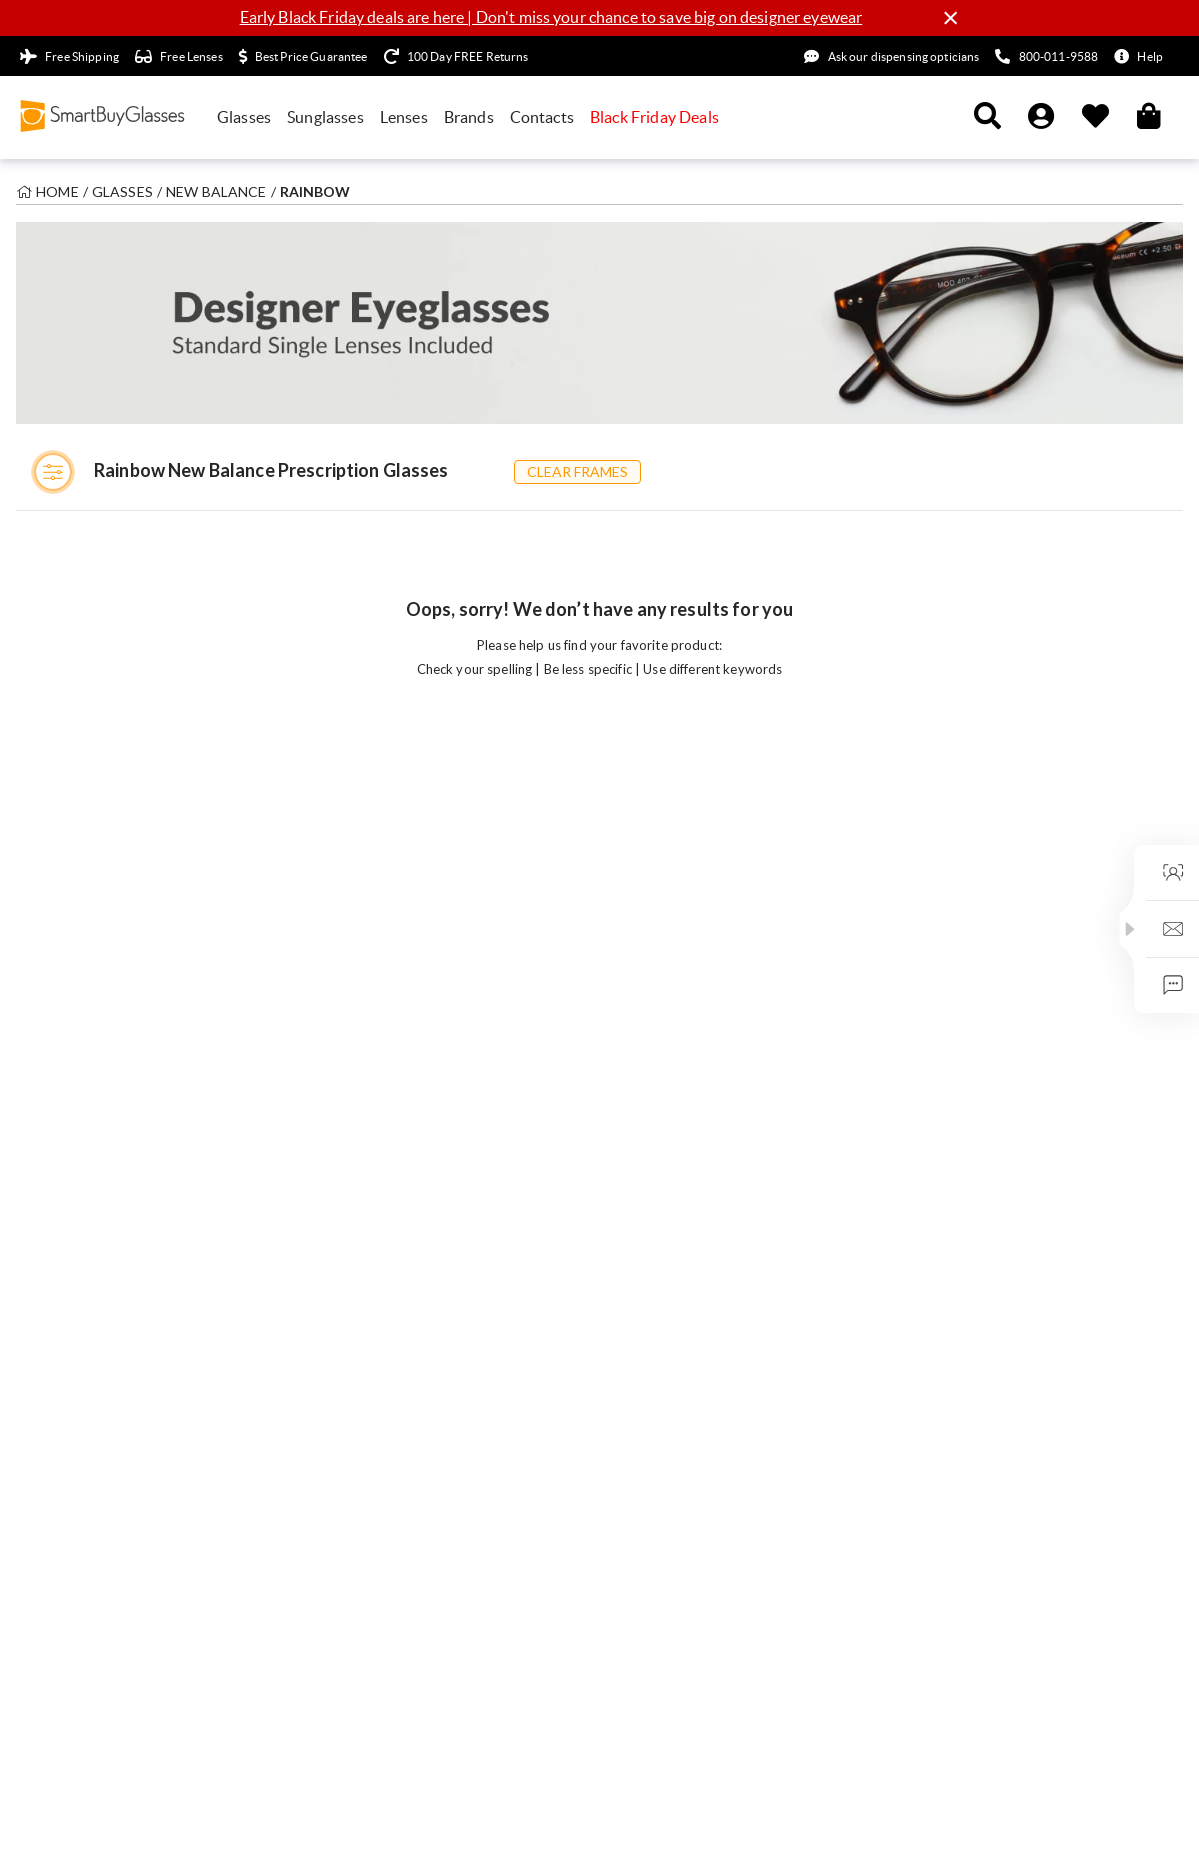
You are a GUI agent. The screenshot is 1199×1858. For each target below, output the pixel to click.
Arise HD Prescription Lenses (705, 1286)
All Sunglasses (72, 1071)
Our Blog (931, 1071)
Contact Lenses (368, 1309)
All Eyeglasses (72, 1048)
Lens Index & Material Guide (701, 1167)
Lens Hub (641, 1143)
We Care (930, 1119)
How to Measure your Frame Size (716, 1262)
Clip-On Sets (360, 1214)
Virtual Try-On (74, 1167)
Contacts (542, 117)
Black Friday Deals (654, 117)
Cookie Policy (336, 1805)
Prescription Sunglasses (395, 1238)
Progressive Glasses (382, 1048)
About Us (932, 1048)
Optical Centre (659, 1071)
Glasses (244, 117)
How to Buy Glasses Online (697, 1095)
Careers (928, 1095)
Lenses (404, 117)
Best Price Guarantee (970, 1214)
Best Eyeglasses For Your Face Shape (727, 1238)
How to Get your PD (676, 1190)
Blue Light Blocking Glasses (406, 1119)
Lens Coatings (656, 1333)
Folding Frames (368, 1190)
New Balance (216, 191)
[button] (1130, 929)
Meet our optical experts (980, 1262)
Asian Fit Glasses (373, 1167)
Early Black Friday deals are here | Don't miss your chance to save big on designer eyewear (551, 17)
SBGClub (931, 1167)
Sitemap (426, 1805)
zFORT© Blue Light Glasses (697, 1214)
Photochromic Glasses (390, 1143)
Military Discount (959, 1389)
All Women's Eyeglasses (102, 1119)
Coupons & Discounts (97, 1342)
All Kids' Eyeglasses (89, 1143)
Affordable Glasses (380, 1333)
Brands (469, 117)
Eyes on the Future (962, 1143)
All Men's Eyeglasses (92, 1095)
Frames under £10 (85, 1294)
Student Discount (83, 1318)
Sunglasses (325, 117)
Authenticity (943, 1190)
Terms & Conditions (96, 1805)
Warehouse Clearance (97, 1270)
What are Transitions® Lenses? (709, 1309)
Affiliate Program (958, 1342)
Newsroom (937, 1238)
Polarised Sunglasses (385, 1286)
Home (57, 191)
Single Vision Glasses (386, 1071)
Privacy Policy (227, 1805)
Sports (340, 1262)
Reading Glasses (370, 1095)
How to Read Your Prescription (711, 1119)
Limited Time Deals (88, 1246)
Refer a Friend (948, 1365)
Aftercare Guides (666, 1048)
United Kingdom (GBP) (1041, 1677)
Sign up (897, 688)
